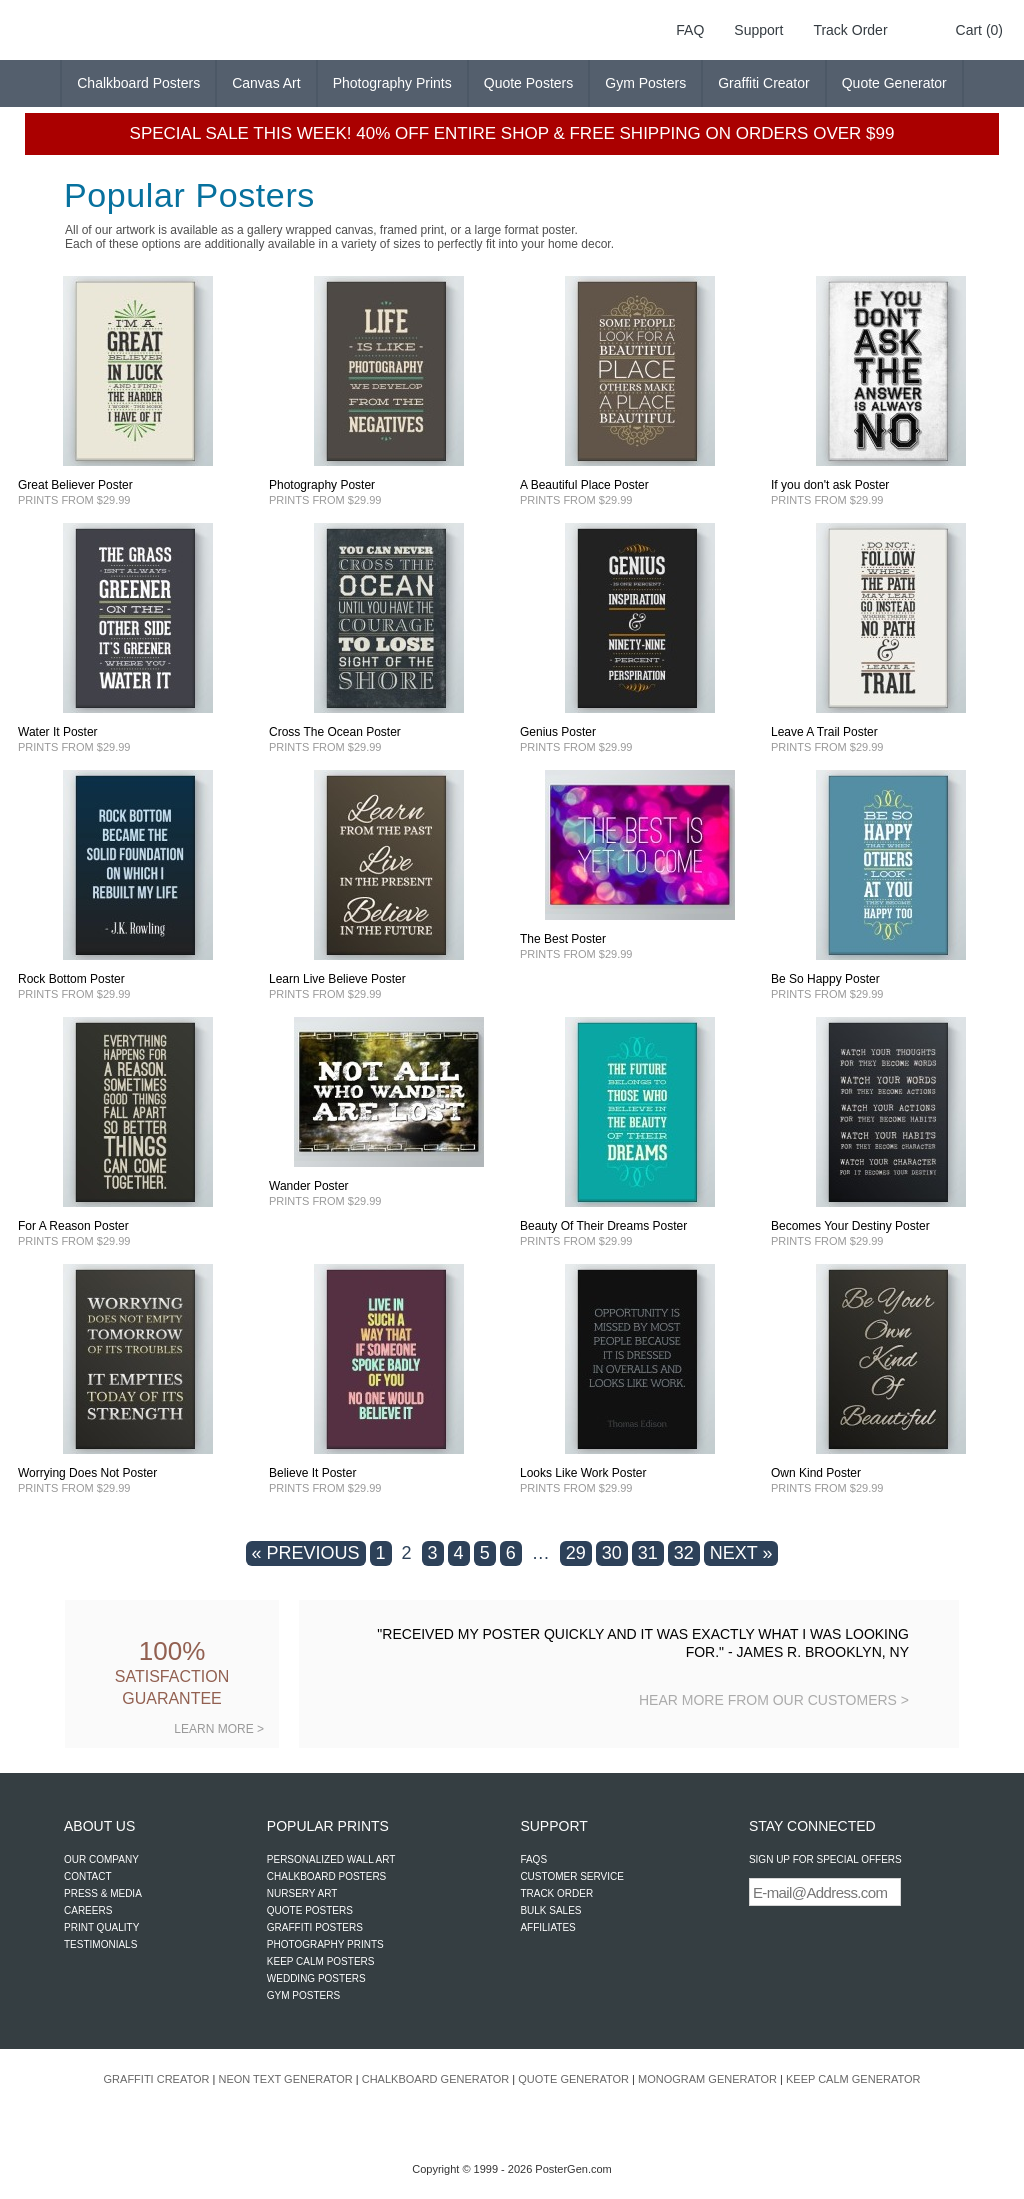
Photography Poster (322, 485)
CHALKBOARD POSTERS (326, 1876)
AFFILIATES (547, 1927)
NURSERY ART (302, 1893)
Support (758, 30)
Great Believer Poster (75, 485)
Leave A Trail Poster (824, 732)
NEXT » (741, 1553)
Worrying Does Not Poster (87, 1473)
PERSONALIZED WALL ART (331, 1859)
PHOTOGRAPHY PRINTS (325, 1944)
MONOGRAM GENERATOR (707, 2079)
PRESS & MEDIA (103, 1893)
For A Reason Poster (73, 1226)
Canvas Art (266, 83)
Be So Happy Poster (825, 979)
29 (576, 1553)
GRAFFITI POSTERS (315, 1927)
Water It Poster (58, 732)
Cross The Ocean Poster (335, 732)
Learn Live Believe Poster (337, 979)
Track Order (850, 30)
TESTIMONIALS (100, 1944)
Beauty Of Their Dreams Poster (603, 1226)
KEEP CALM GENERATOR (853, 2079)
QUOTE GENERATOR (573, 2079)
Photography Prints (392, 83)
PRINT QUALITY (101, 1927)
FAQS (533, 1859)
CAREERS (88, 1910)
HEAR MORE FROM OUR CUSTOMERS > (774, 1700)
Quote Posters (529, 83)
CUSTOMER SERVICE (572, 1876)
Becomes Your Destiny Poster (850, 1226)
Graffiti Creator (764, 83)
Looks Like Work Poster (583, 1473)
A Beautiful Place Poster (584, 485)
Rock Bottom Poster (71, 979)
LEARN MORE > (219, 1729)
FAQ (690, 30)
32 (684, 1553)
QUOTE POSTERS (310, 1910)
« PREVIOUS (306, 1553)
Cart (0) (979, 30)
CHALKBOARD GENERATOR (436, 2079)
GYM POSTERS (303, 1995)
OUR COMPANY (101, 1859)
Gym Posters (645, 83)
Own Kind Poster (816, 1473)
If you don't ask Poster (830, 485)
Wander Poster (309, 1186)
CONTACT (88, 1876)
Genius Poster (558, 732)
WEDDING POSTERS (316, 1978)
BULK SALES (550, 1910)
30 (612, 1553)
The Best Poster (563, 939)
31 (648, 1553)
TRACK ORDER (556, 1893)
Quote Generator (894, 83)
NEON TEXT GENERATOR (285, 2079)
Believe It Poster (312, 1473)
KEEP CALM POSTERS (321, 1961)
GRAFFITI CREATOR (157, 2079)
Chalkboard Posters (138, 83)
